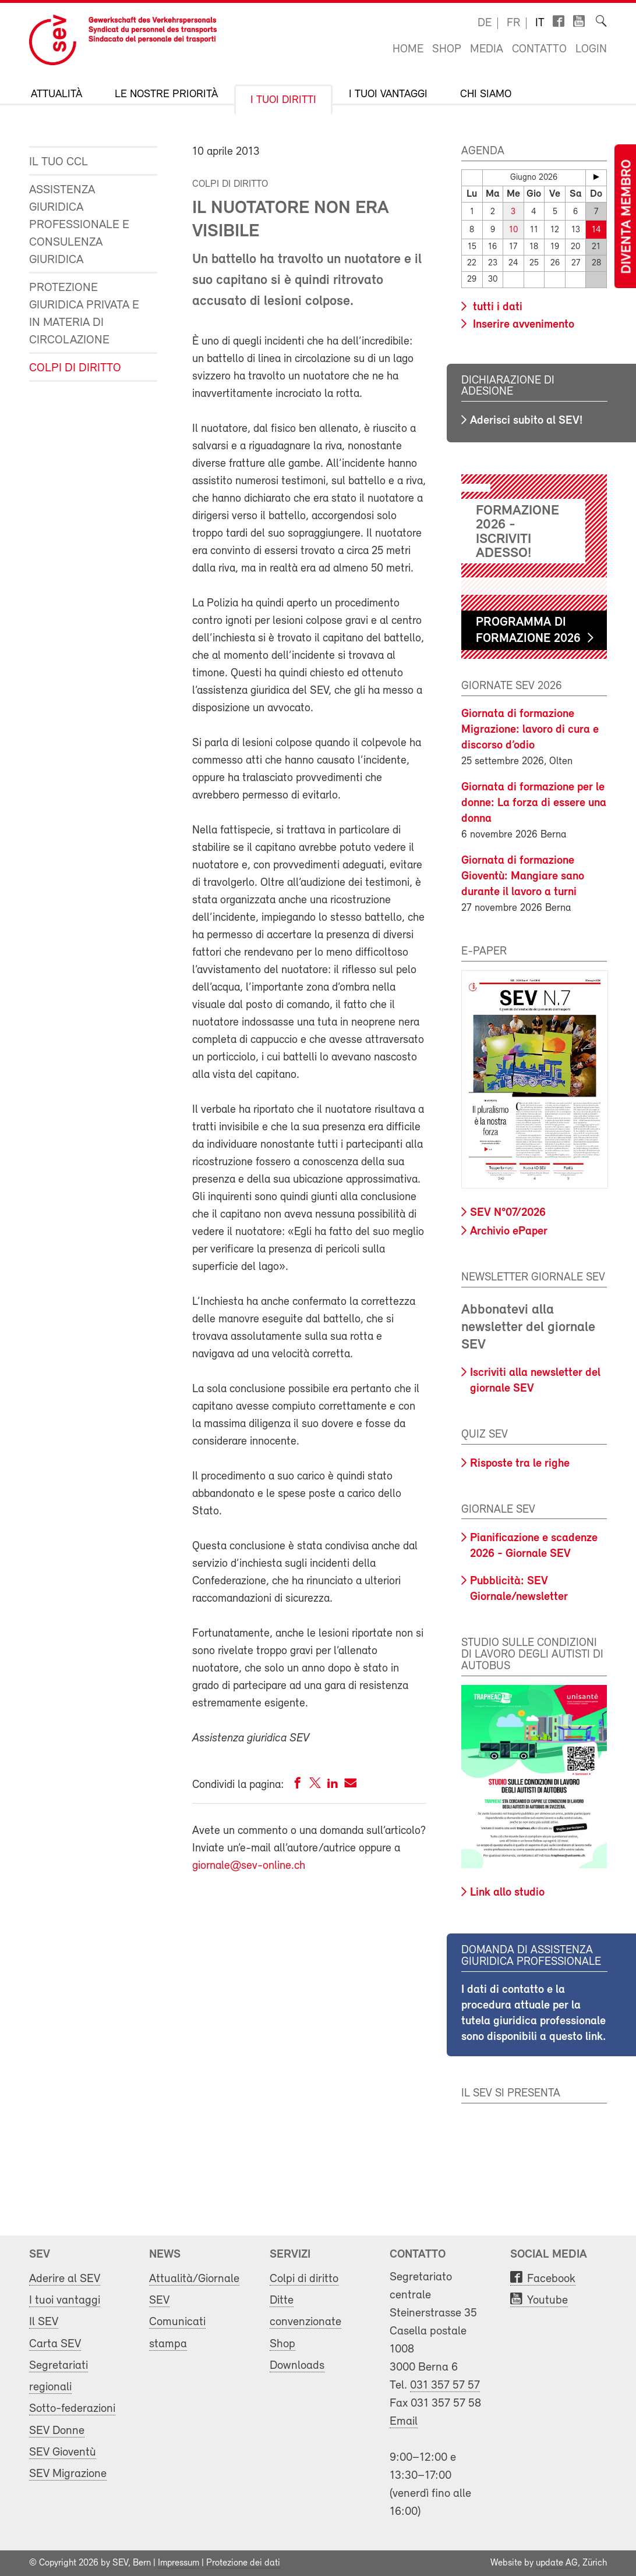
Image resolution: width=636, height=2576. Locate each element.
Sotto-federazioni (72, 2409)
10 (513, 230)
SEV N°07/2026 (508, 1213)
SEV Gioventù (62, 2452)
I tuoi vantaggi (388, 94)
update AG (557, 2563)
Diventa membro (627, 216)
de (485, 23)
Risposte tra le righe (520, 1464)
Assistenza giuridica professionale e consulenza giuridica (79, 225)
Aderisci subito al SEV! (526, 421)
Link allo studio (507, 1893)
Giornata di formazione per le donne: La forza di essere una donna (533, 803)
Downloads (297, 2365)
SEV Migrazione (68, 2474)
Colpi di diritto (75, 368)
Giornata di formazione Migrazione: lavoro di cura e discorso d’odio (530, 729)
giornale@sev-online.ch (248, 1866)
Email (404, 2421)
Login (591, 49)
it (540, 23)
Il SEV (43, 2322)
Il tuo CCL (58, 162)
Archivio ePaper (508, 1231)
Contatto (539, 49)
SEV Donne (56, 2430)
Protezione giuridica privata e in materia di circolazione (84, 314)
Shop (446, 49)
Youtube (547, 2300)
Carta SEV (55, 2343)
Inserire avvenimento (522, 324)
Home (408, 49)
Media (486, 49)
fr (513, 23)
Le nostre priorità (166, 94)
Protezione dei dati (243, 2563)
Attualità (56, 94)
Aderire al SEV (64, 2279)
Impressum (178, 2563)
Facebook (551, 2279)
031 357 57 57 (445, 2385)
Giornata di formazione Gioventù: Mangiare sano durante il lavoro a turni (522, 876)
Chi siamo (485, 94)
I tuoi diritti (283, 100)
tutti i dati (496, 307)
